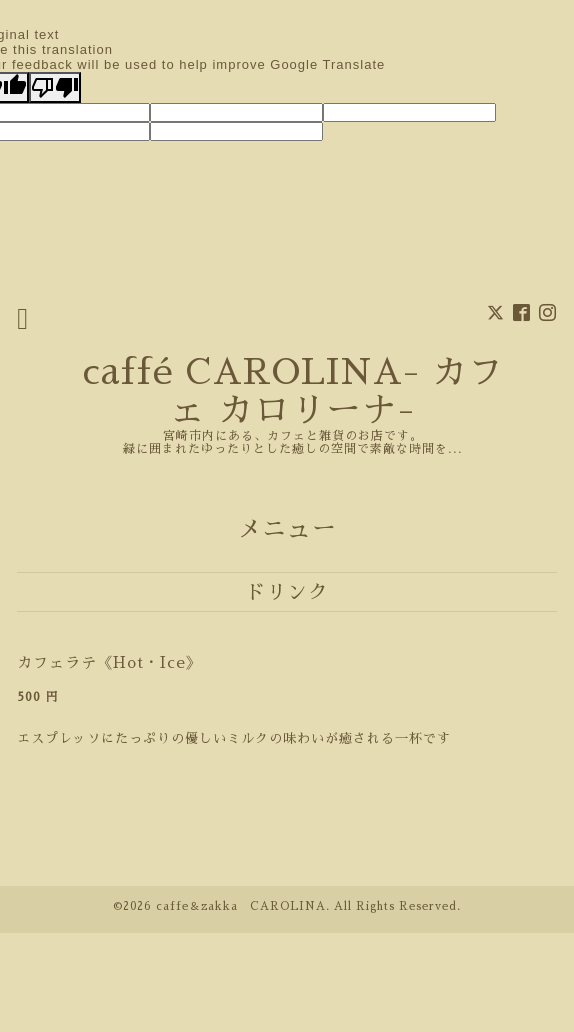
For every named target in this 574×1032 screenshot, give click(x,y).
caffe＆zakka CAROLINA (241, 906)
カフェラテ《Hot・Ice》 (109, 662)
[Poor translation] (55, 87)
